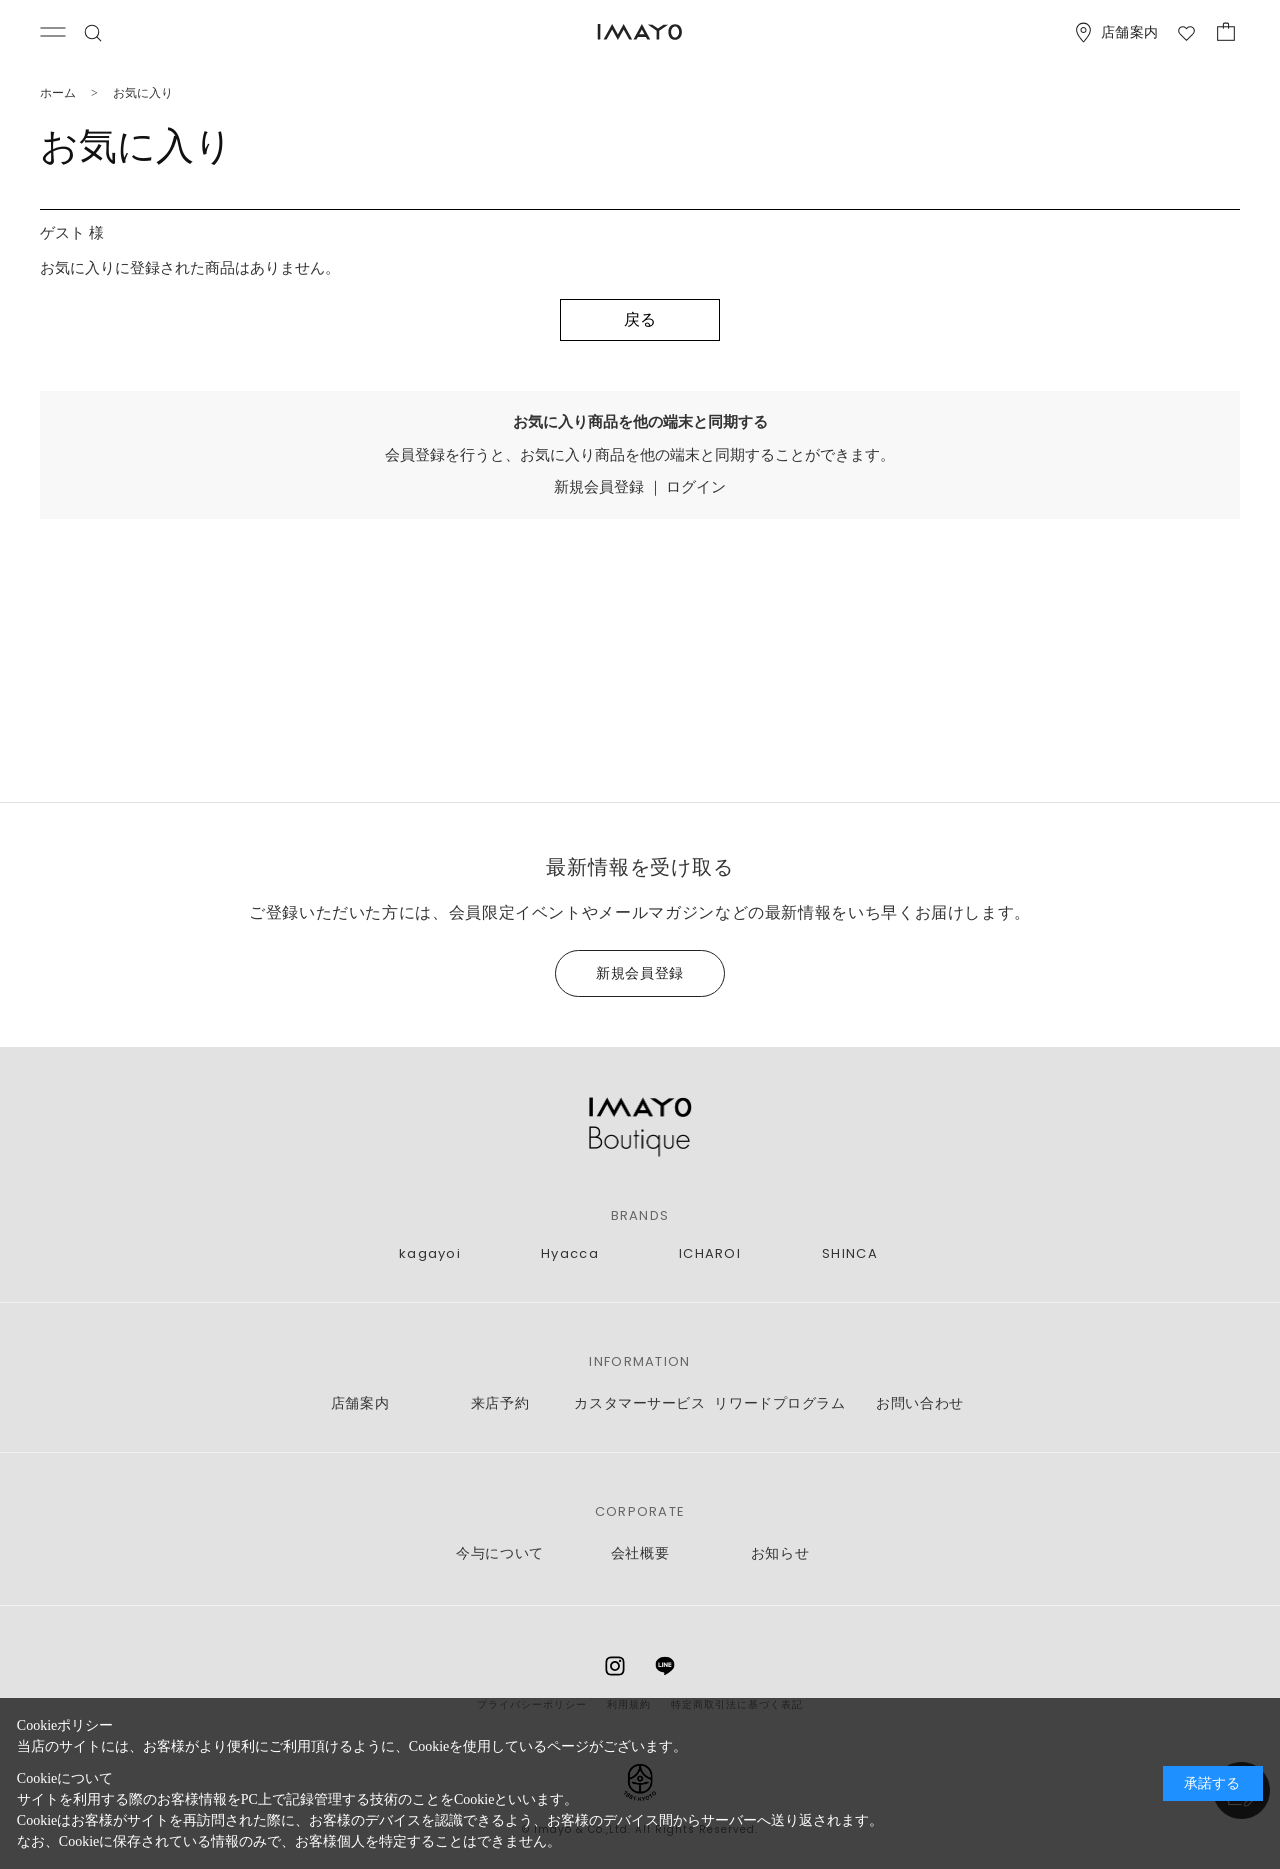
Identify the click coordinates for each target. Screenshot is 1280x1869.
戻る (640, 319)
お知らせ (780, 1553)
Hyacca (570, 1254)
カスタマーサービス (639, 1403)
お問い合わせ (919, 1403)
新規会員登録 (599, 487)
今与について (499, 1553)
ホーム (58, 93)
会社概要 (640, 1553)
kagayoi (430, 1254)
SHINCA (850, 1254)
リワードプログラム (779, 1403)
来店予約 (500, 1403)
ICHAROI (710, 1254)
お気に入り (143, 93)
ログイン (696, 487)
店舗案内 (360, 1403)
